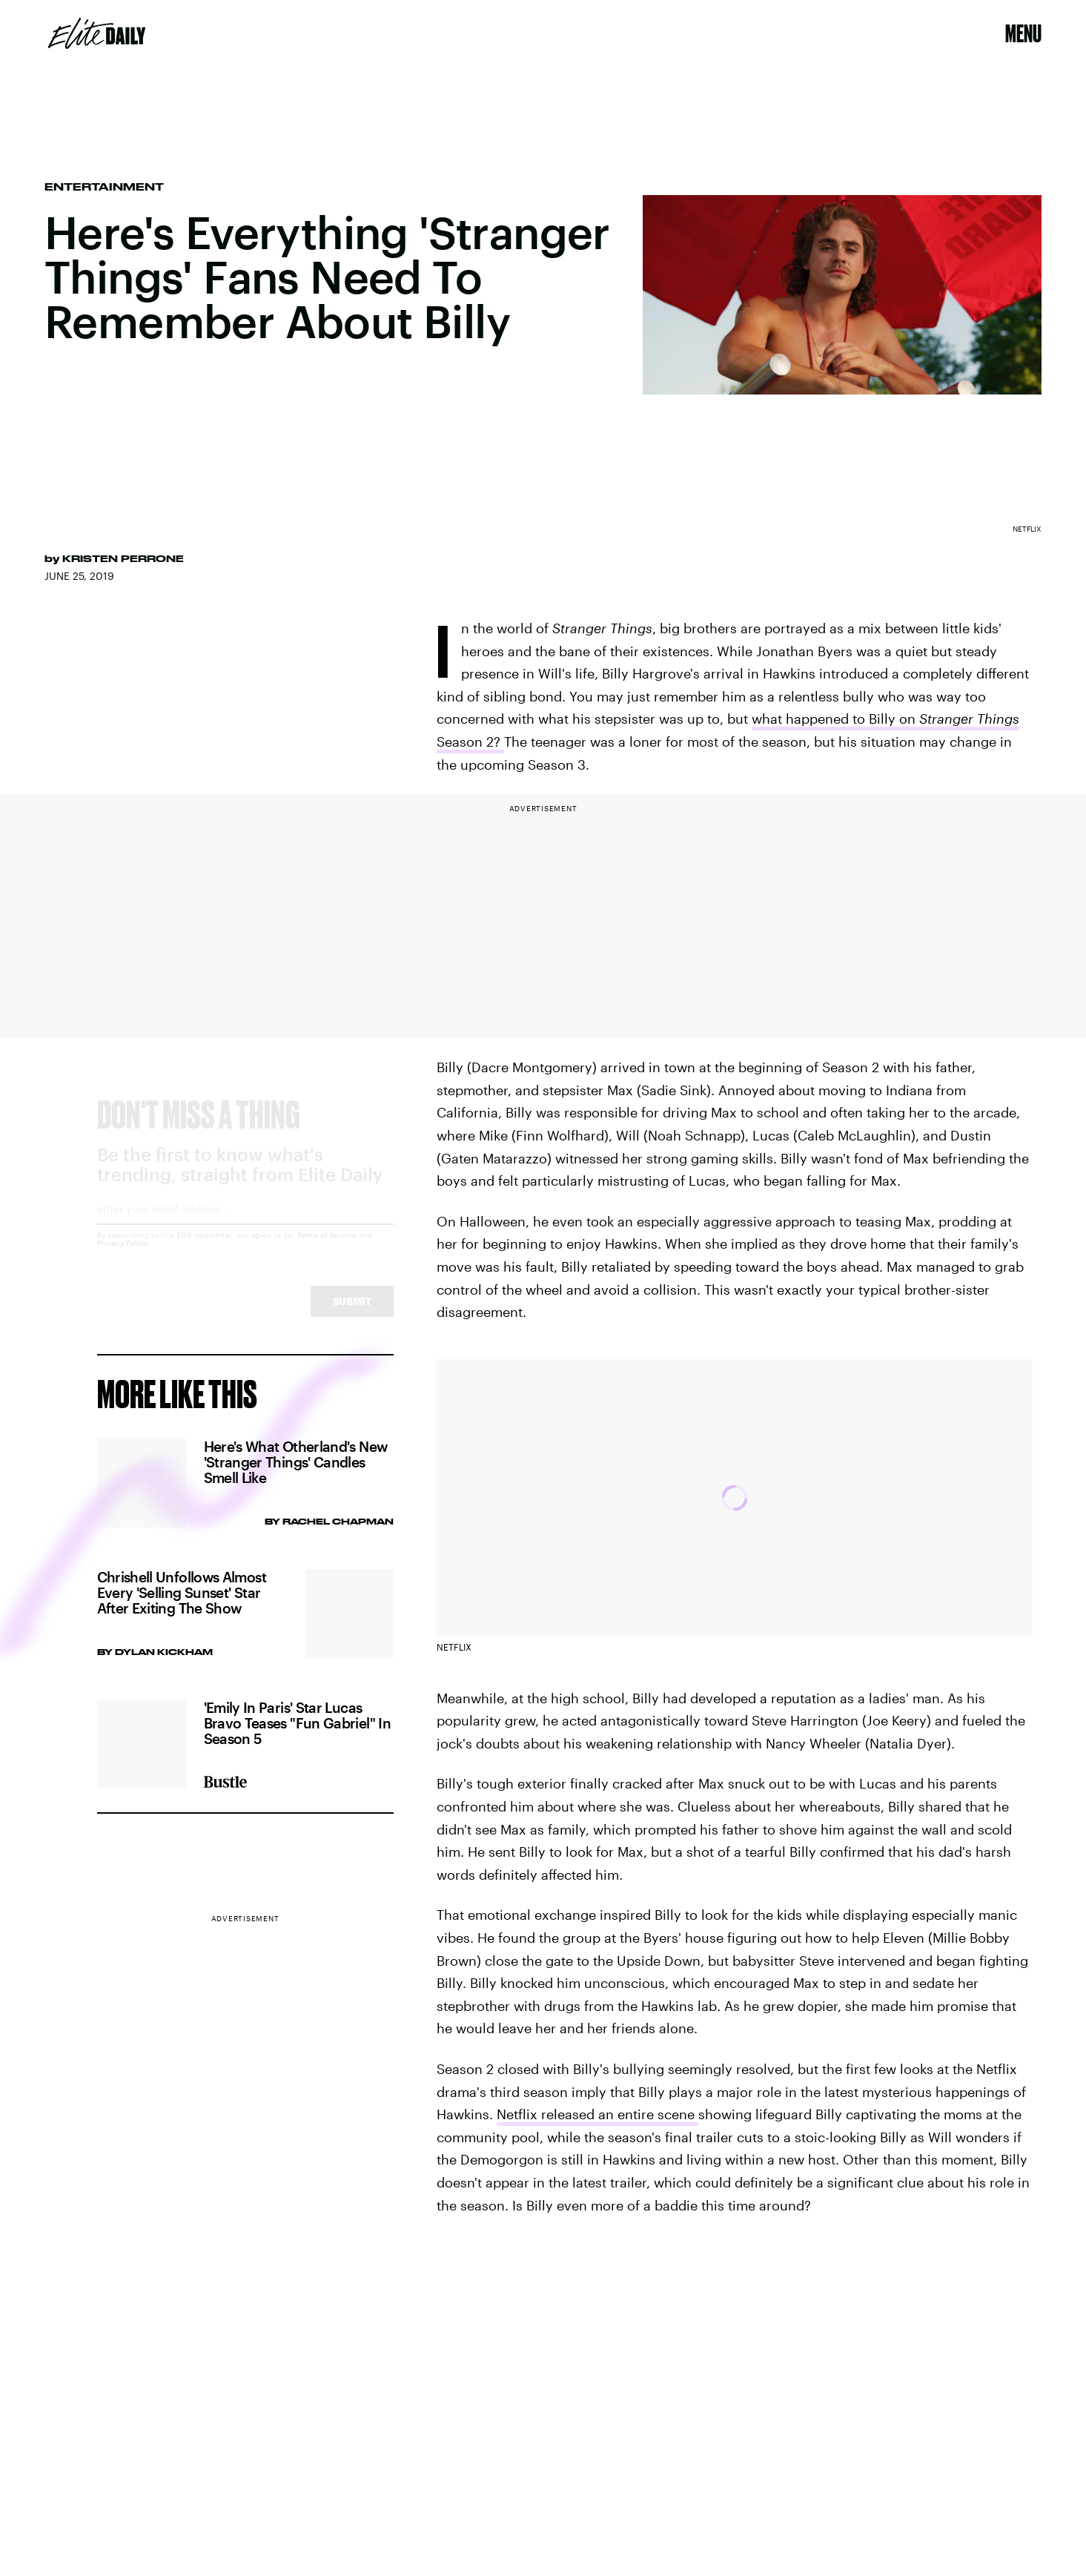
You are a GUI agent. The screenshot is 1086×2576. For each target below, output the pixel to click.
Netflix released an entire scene (597, 2114)
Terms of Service (327, 1248)
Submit (352, 1314)
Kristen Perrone (123, 558)
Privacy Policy (122, 1256)
